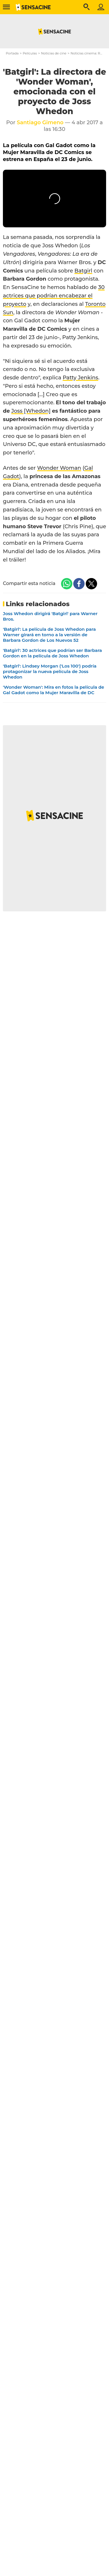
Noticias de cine (53, 53)
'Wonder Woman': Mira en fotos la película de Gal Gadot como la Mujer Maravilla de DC (53, 689)
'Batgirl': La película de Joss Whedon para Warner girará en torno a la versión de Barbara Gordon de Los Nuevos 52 (49, 634)
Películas (30, 53)
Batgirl (83, 271)
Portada (12, 53)
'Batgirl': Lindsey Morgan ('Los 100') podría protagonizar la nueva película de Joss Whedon (50, 671)
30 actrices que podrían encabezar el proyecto (54, 295)
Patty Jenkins (80, 377)
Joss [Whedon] (31, 411)
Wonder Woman (59, 468)
